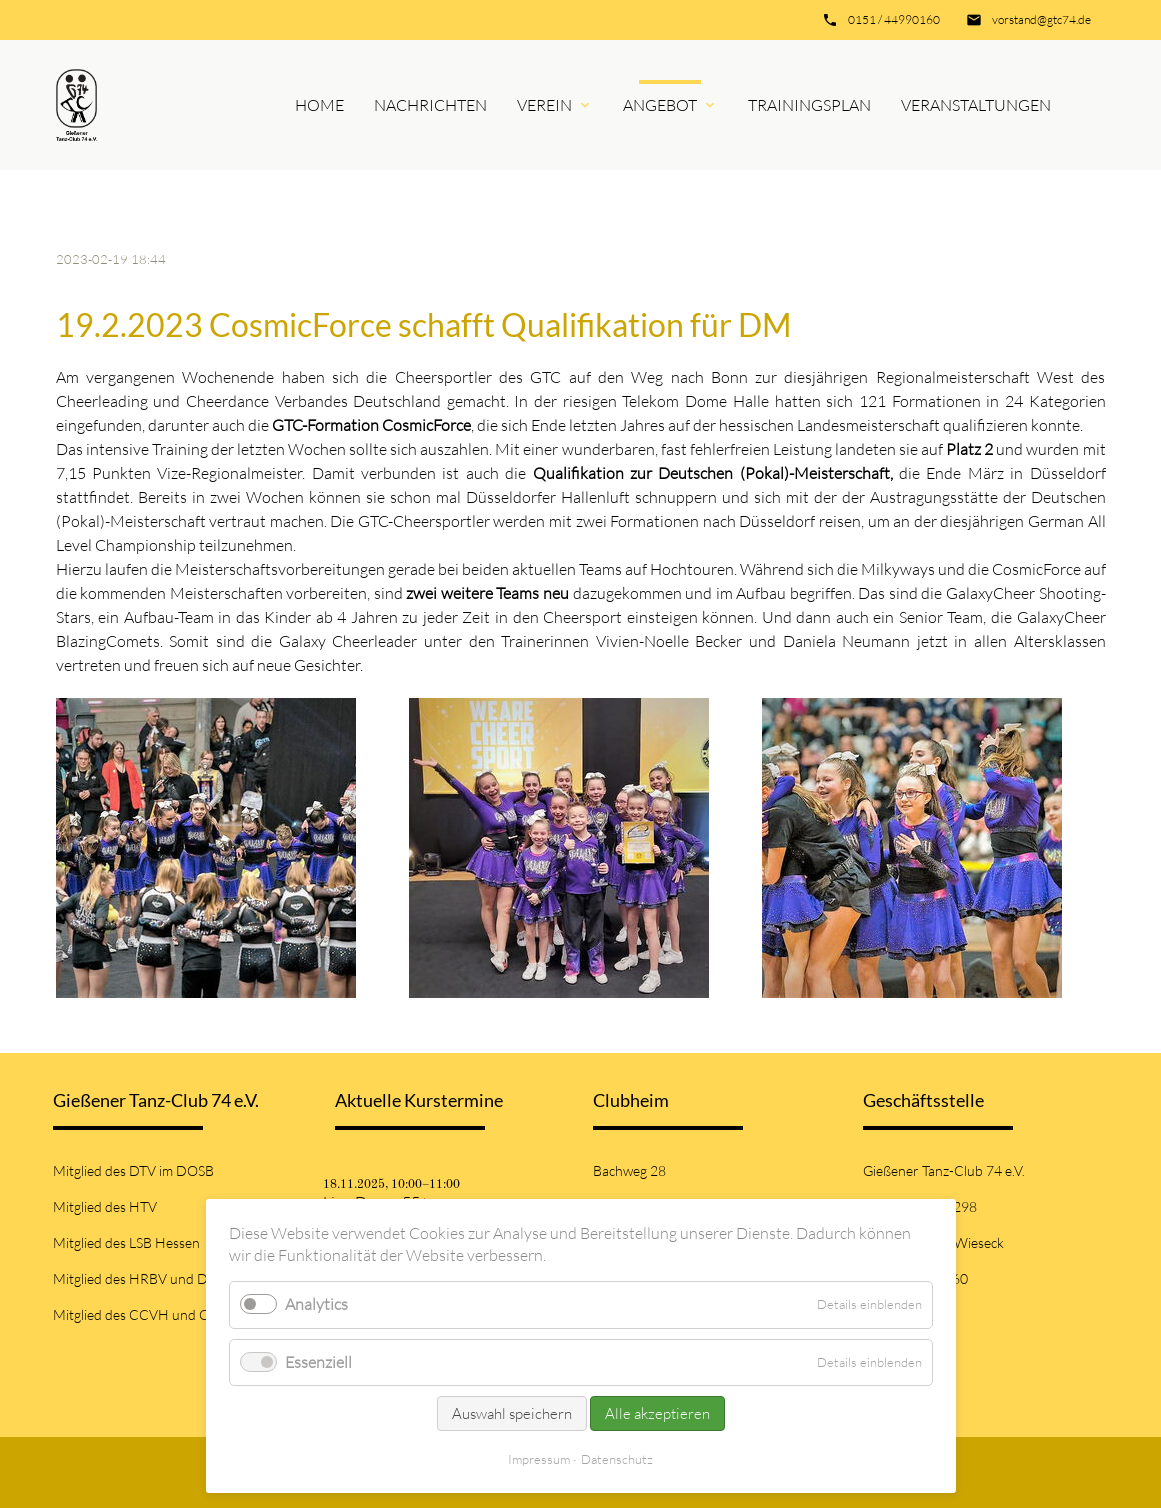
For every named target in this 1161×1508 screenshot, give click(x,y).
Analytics (316, 1304)
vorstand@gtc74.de (1041, 19)
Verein (544, 105)
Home (319, 105)
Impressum (539, 1459)
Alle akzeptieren (657, 1413)
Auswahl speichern (512, 1413)
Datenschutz (617, 1459)
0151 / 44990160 (894, 19)
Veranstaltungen (976, 105)
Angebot (660, 105)
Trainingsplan (809, 105)
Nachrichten (430, 105)
